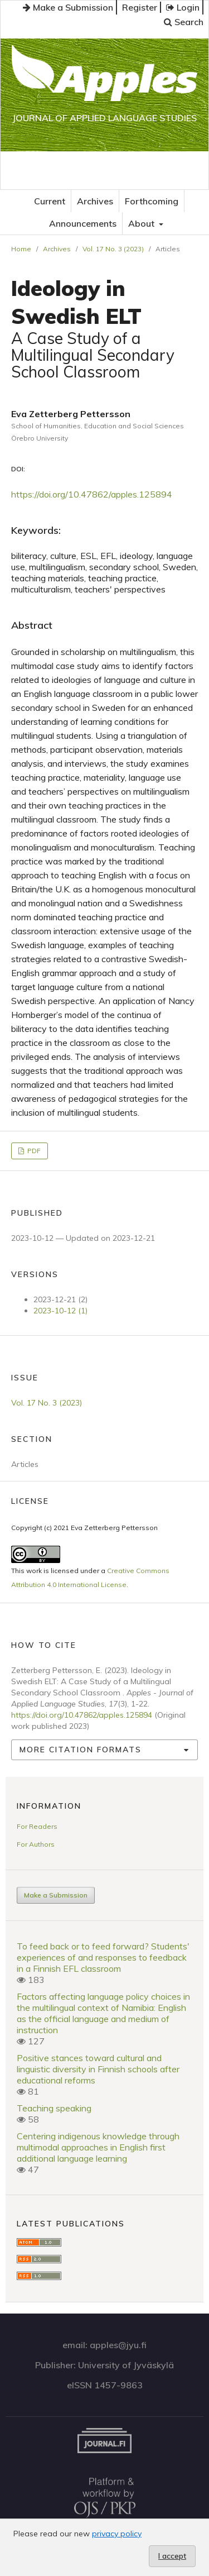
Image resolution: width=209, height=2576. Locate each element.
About (142, 223)
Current (49, 201)
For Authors (36, 1844)
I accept (172, 2556)
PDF (33, 1150)
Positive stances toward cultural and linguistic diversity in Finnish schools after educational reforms (98, 2069)
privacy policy (117, 2534)
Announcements (82, 223)
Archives (95, 201)
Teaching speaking (54, 2108)
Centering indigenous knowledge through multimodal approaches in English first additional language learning (98, 2147)
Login (183, 7)
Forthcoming (151, 201)
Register (139, 7)
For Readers (37, 1826)
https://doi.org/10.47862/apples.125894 (91, 494)
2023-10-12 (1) (60, 1311)
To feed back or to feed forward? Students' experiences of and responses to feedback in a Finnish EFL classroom (103, 1957)
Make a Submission (68, 7)
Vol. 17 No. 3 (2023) (113, 249)
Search (183, 21)
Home (21, 249)
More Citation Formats (81, 1750)
